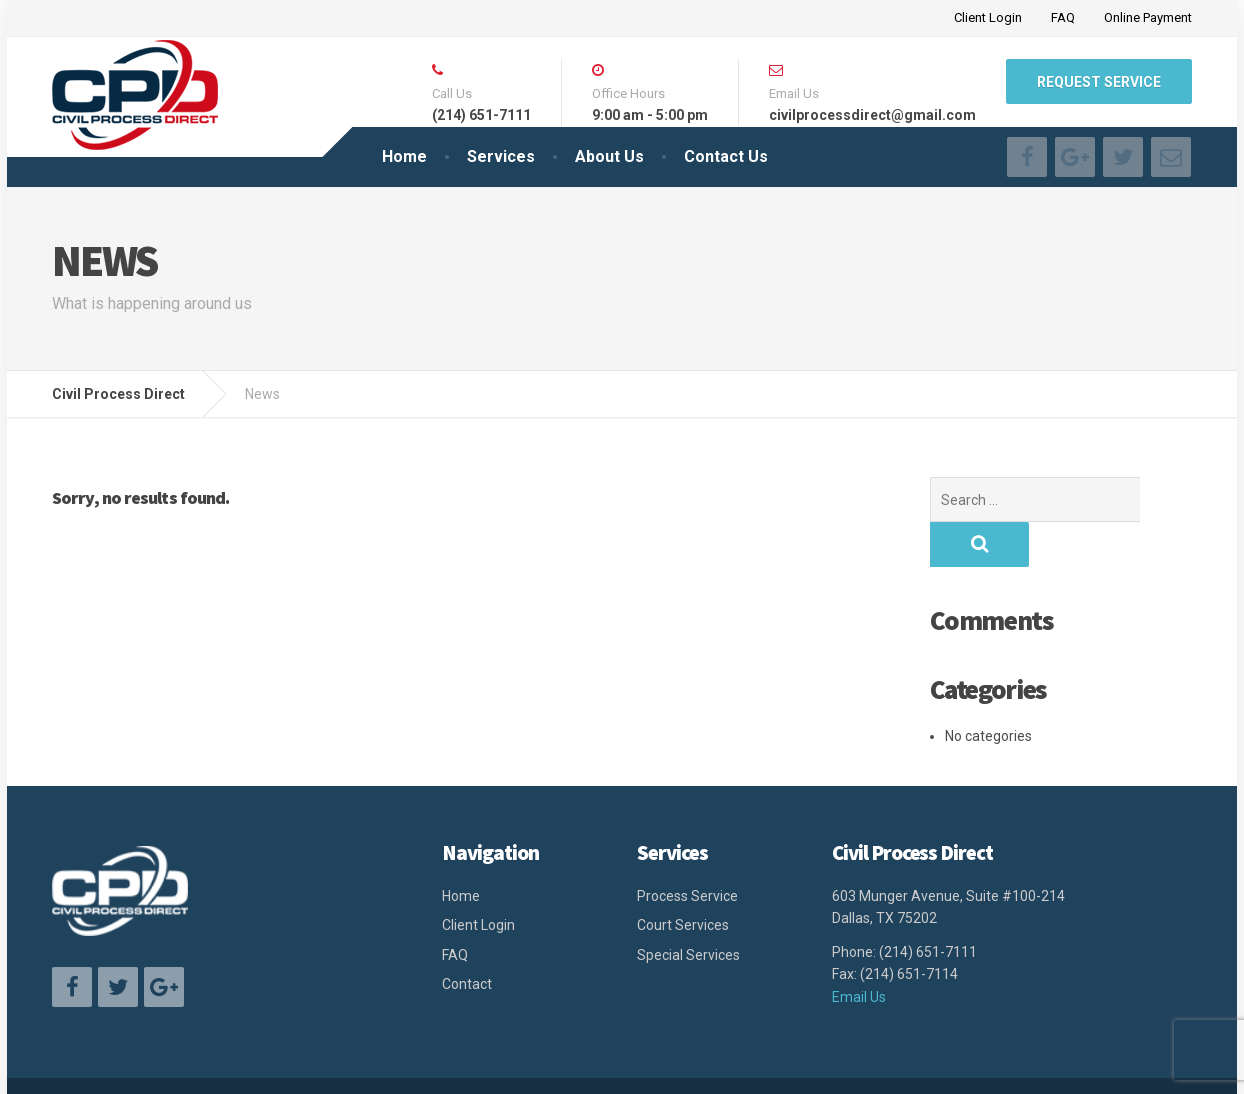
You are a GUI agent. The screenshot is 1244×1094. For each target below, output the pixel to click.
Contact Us (726, 156)
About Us (609, 156)
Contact (467, 939)
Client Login (988, 17)
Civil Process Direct (323, 1063)
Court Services (683, 880)
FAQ (1063, 17)
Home (404, 156)
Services (501, 156)
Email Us (859, 952)
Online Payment (1148, 17)
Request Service (1099, 82)
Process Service (687, 851)
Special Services (688, 910)
